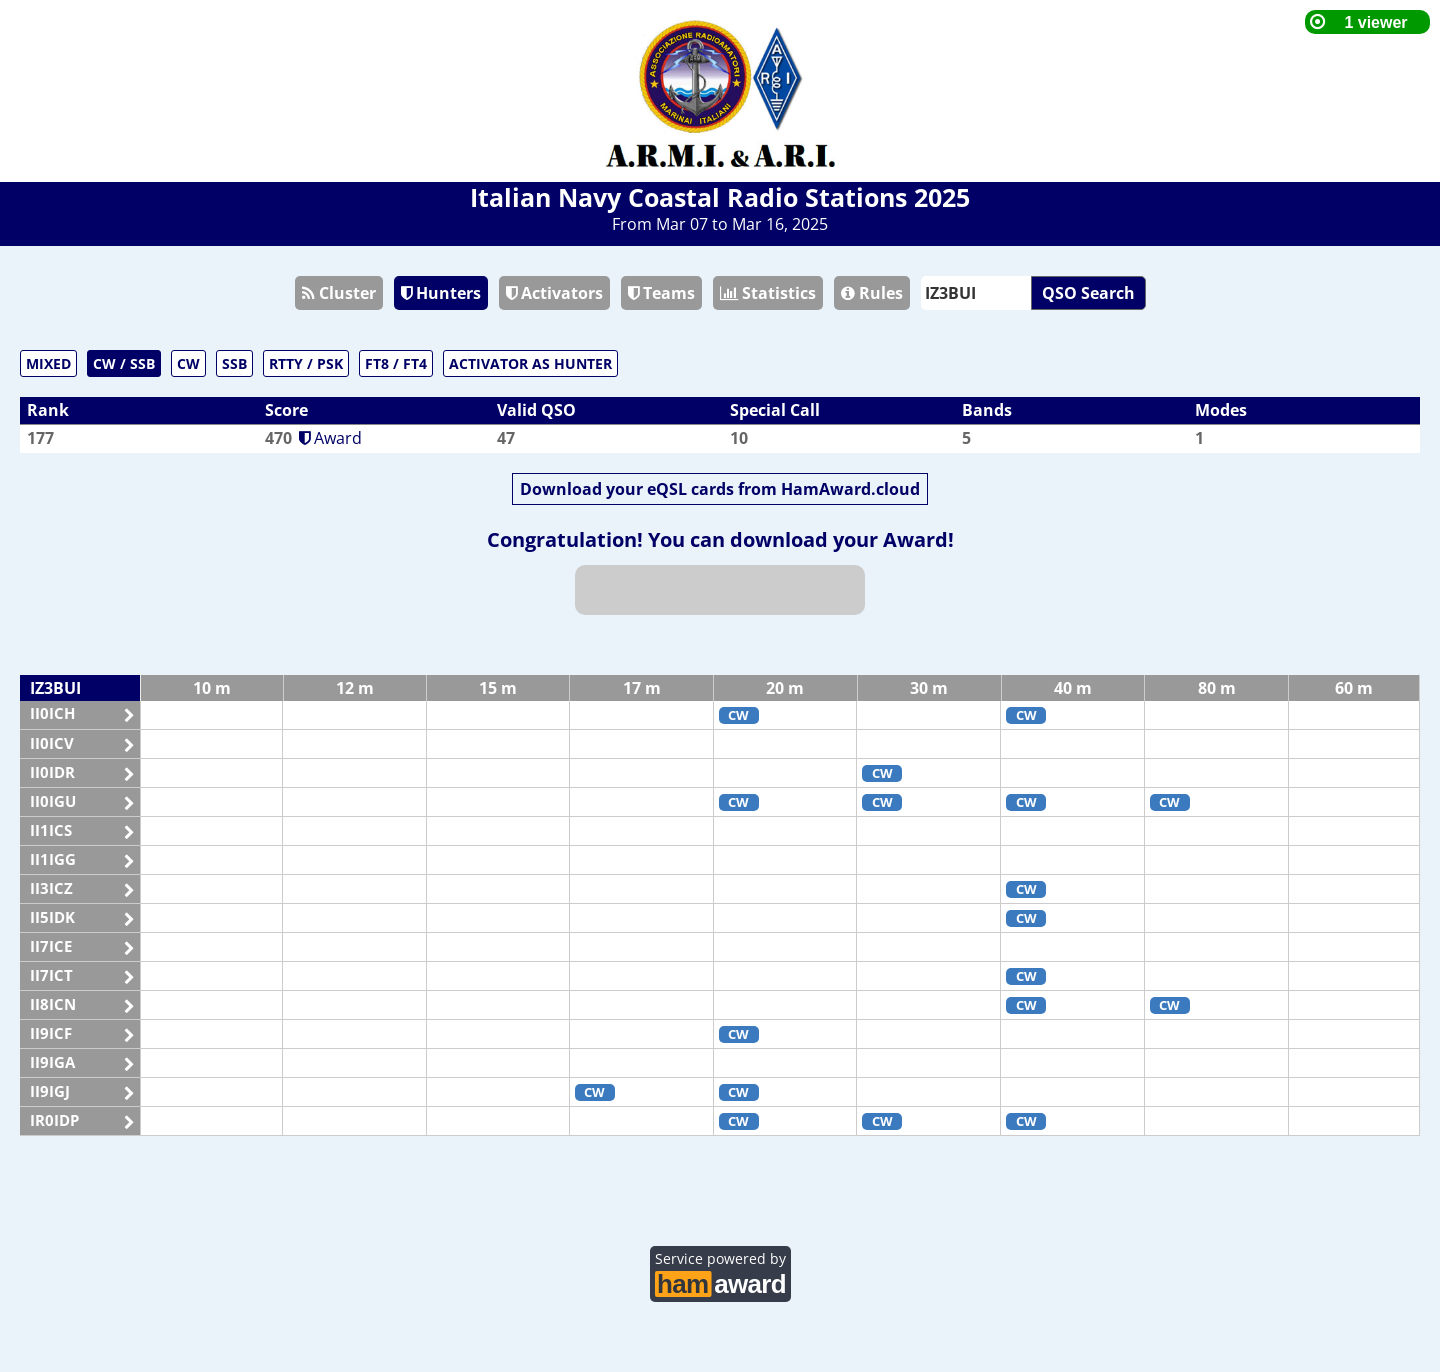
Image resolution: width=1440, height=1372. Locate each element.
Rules (872, 293)
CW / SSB (124, 363)
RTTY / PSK (306, 363)
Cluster (339, 293)
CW (188, 363)
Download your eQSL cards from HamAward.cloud (720, 489)
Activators (554, 293)
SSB (234, 363)
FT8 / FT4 (396, 363)
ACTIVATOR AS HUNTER (530, 363)
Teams (661, 293)
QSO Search (1088, 293)
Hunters (441, 293)
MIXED (48, 363)
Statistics (768, 293)
